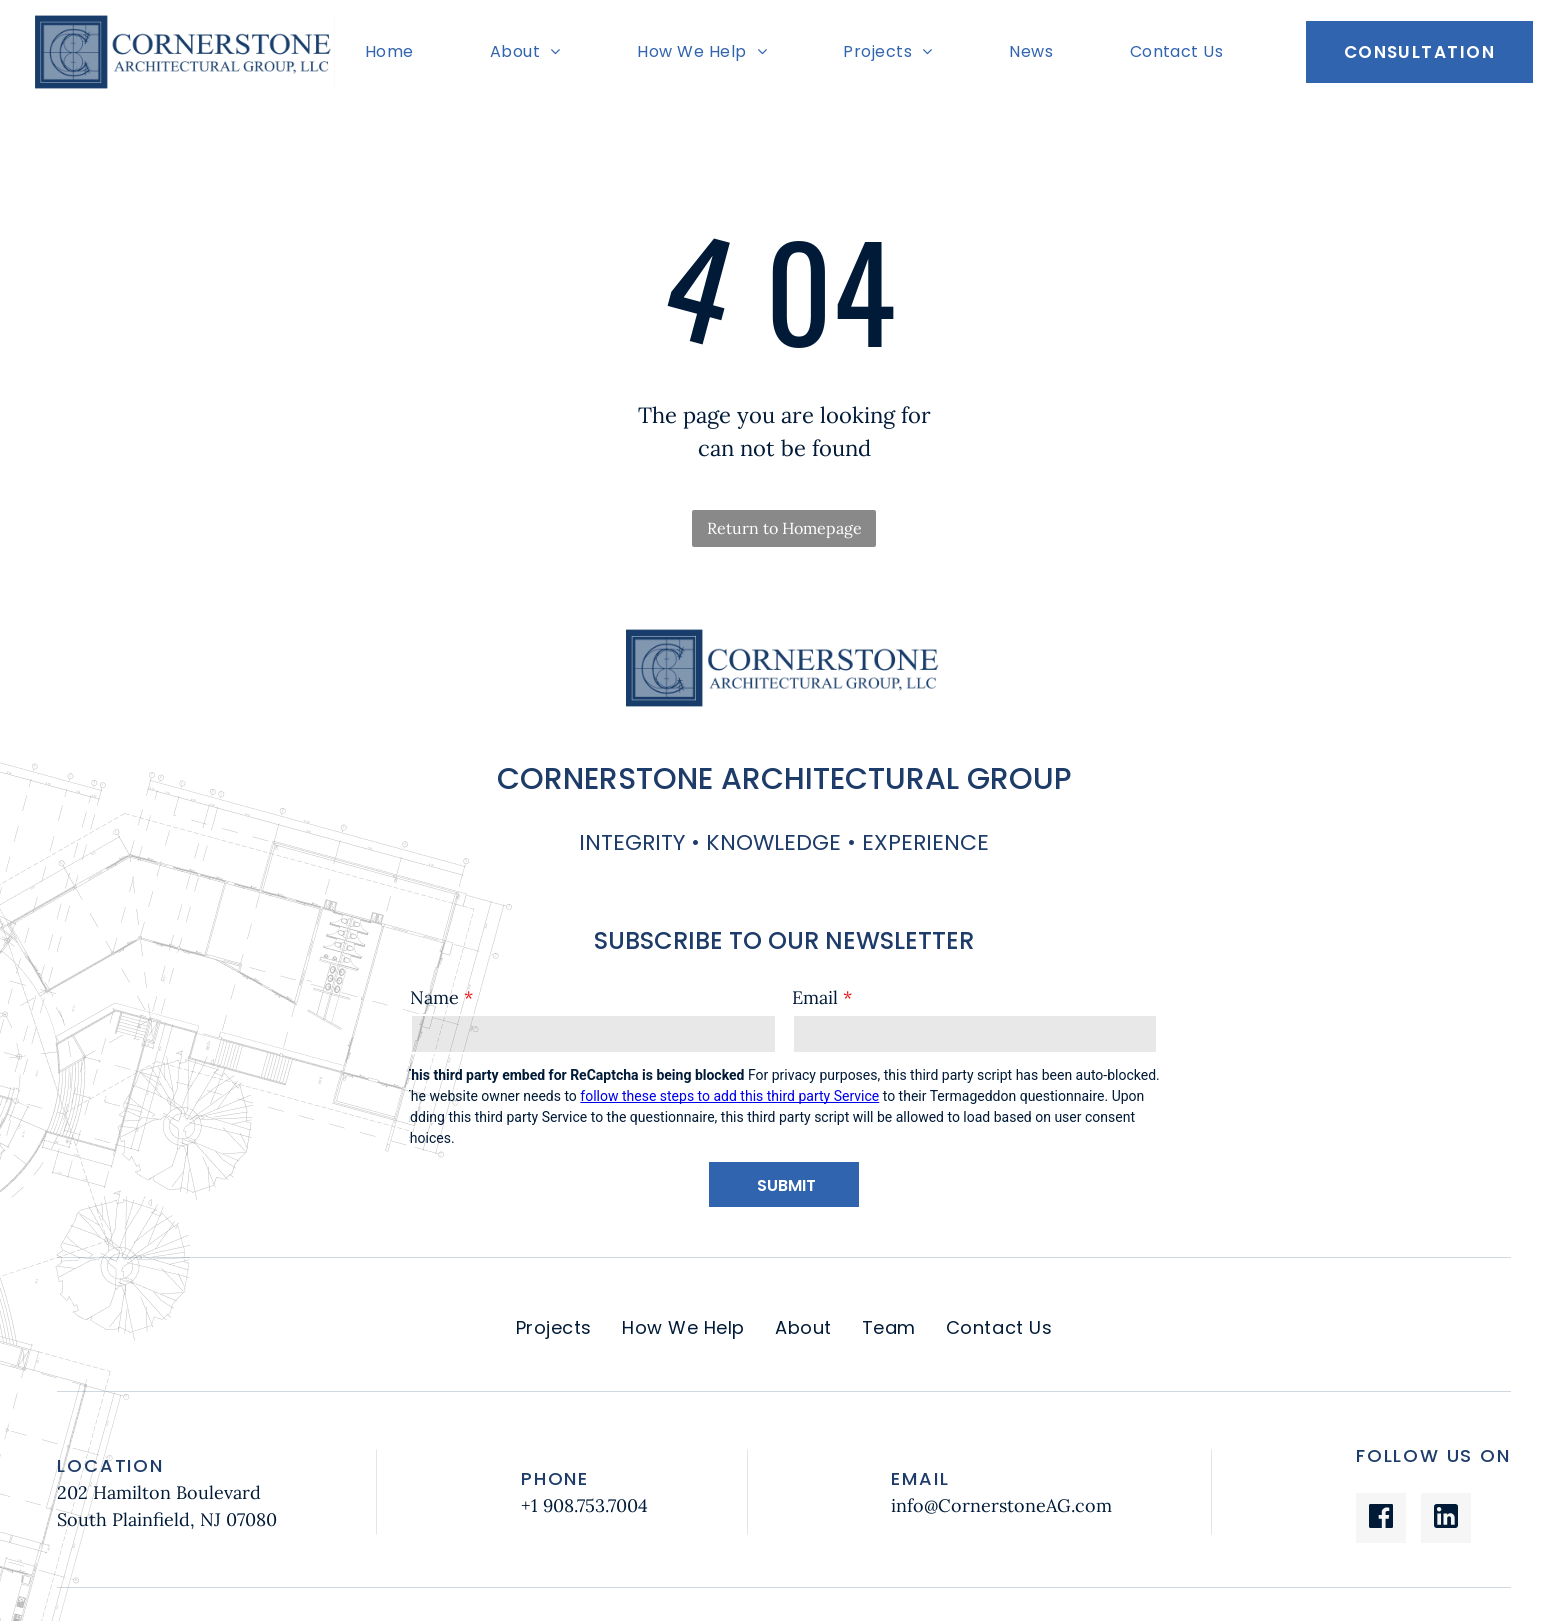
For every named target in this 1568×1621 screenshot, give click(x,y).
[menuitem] (394, 52)
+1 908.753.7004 (584, 1505)
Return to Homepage (784, 528)
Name (434, 997)
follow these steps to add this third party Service (729, 1096)
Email (815, 997)
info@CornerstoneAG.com (1001, 1505)
